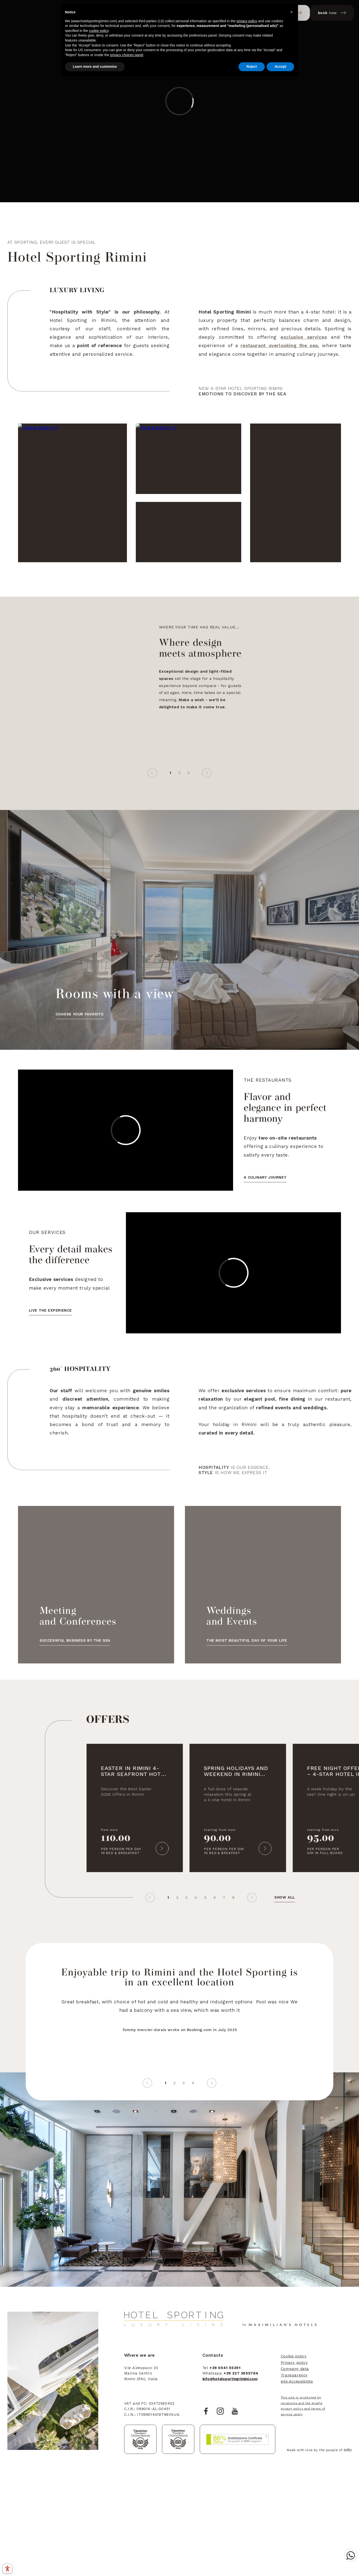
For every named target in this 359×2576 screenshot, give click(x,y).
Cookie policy (294, 2453)
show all (155, 1897)
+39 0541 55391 (224, 2465)
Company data (295, 2466)
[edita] (348, 2547)
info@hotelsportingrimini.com (230, 2476)
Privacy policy (294, 2459)
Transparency (294, 2472)
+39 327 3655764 (241, 2470)
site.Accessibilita (297, 2478)
